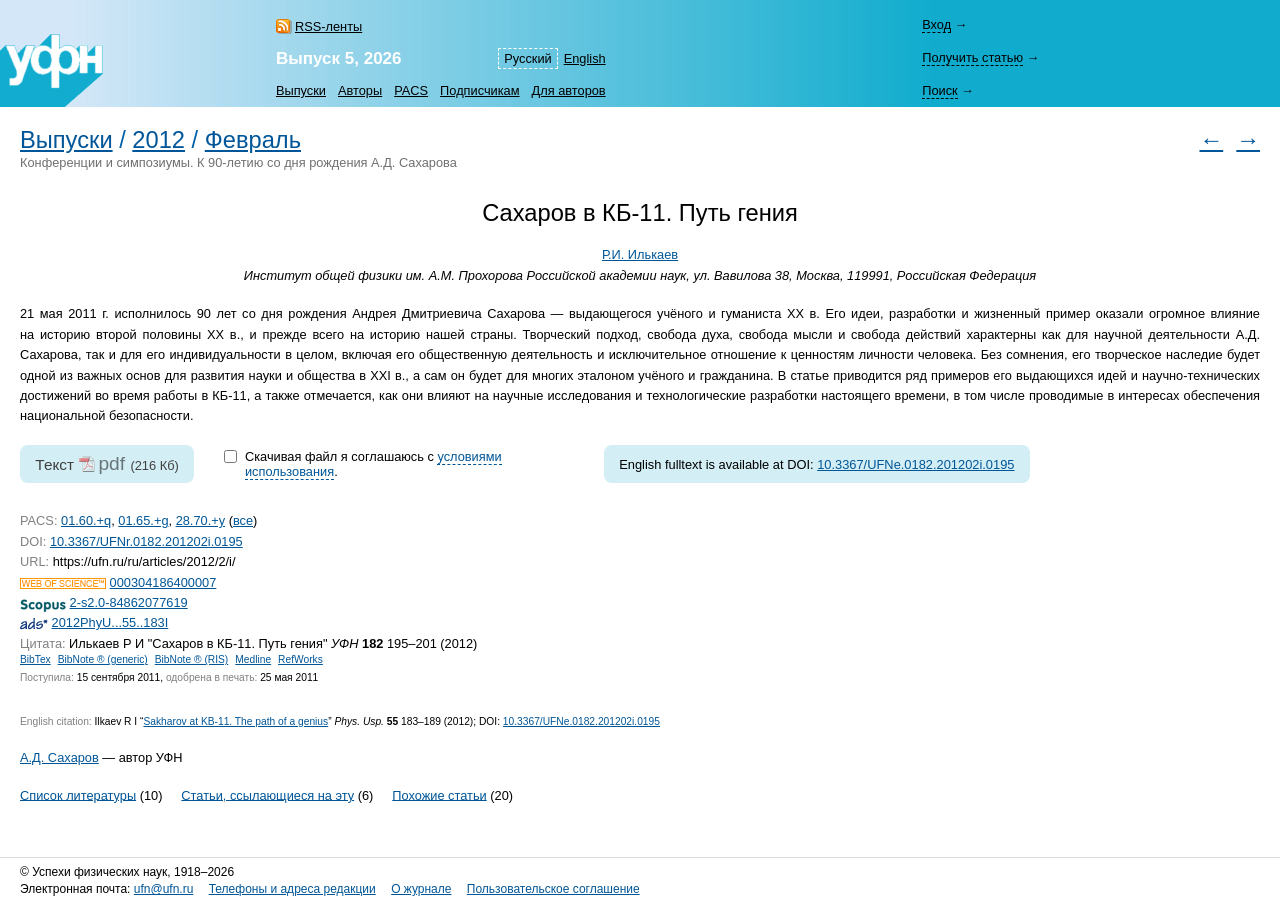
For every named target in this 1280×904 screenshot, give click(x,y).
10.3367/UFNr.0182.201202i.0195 (146, 541)
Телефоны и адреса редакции (292, 889)
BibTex (35, 659)
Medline (253, 659)
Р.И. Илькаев (640, 254)
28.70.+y (200, 520)
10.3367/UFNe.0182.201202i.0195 (915, 464)
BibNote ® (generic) (103, 659)
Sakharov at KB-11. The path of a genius (235, 721)
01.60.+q (86, 520)
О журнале (421, 889)
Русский (527, 58)
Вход (936, 24)
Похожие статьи (439, 794)
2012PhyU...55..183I (110, 622)
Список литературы (78, 794)
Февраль (253, 140)
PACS (411, 90)
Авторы (360, 90)
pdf (111, 463)
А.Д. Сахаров (59, 757)
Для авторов (569, 90)
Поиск (939, 90)
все (243, 520)
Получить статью (972, 57)
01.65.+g (143, 520)
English (585, 58)
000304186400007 (163, 582)
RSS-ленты (328, 26)
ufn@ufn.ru (164, 889)
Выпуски (301, 90)
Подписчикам (479, 90)
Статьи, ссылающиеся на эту (267, 794)
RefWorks (300, 659)
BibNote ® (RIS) (192, 659)
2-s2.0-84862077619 (129, 602)
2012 (158, 140)
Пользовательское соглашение (553, 889)
